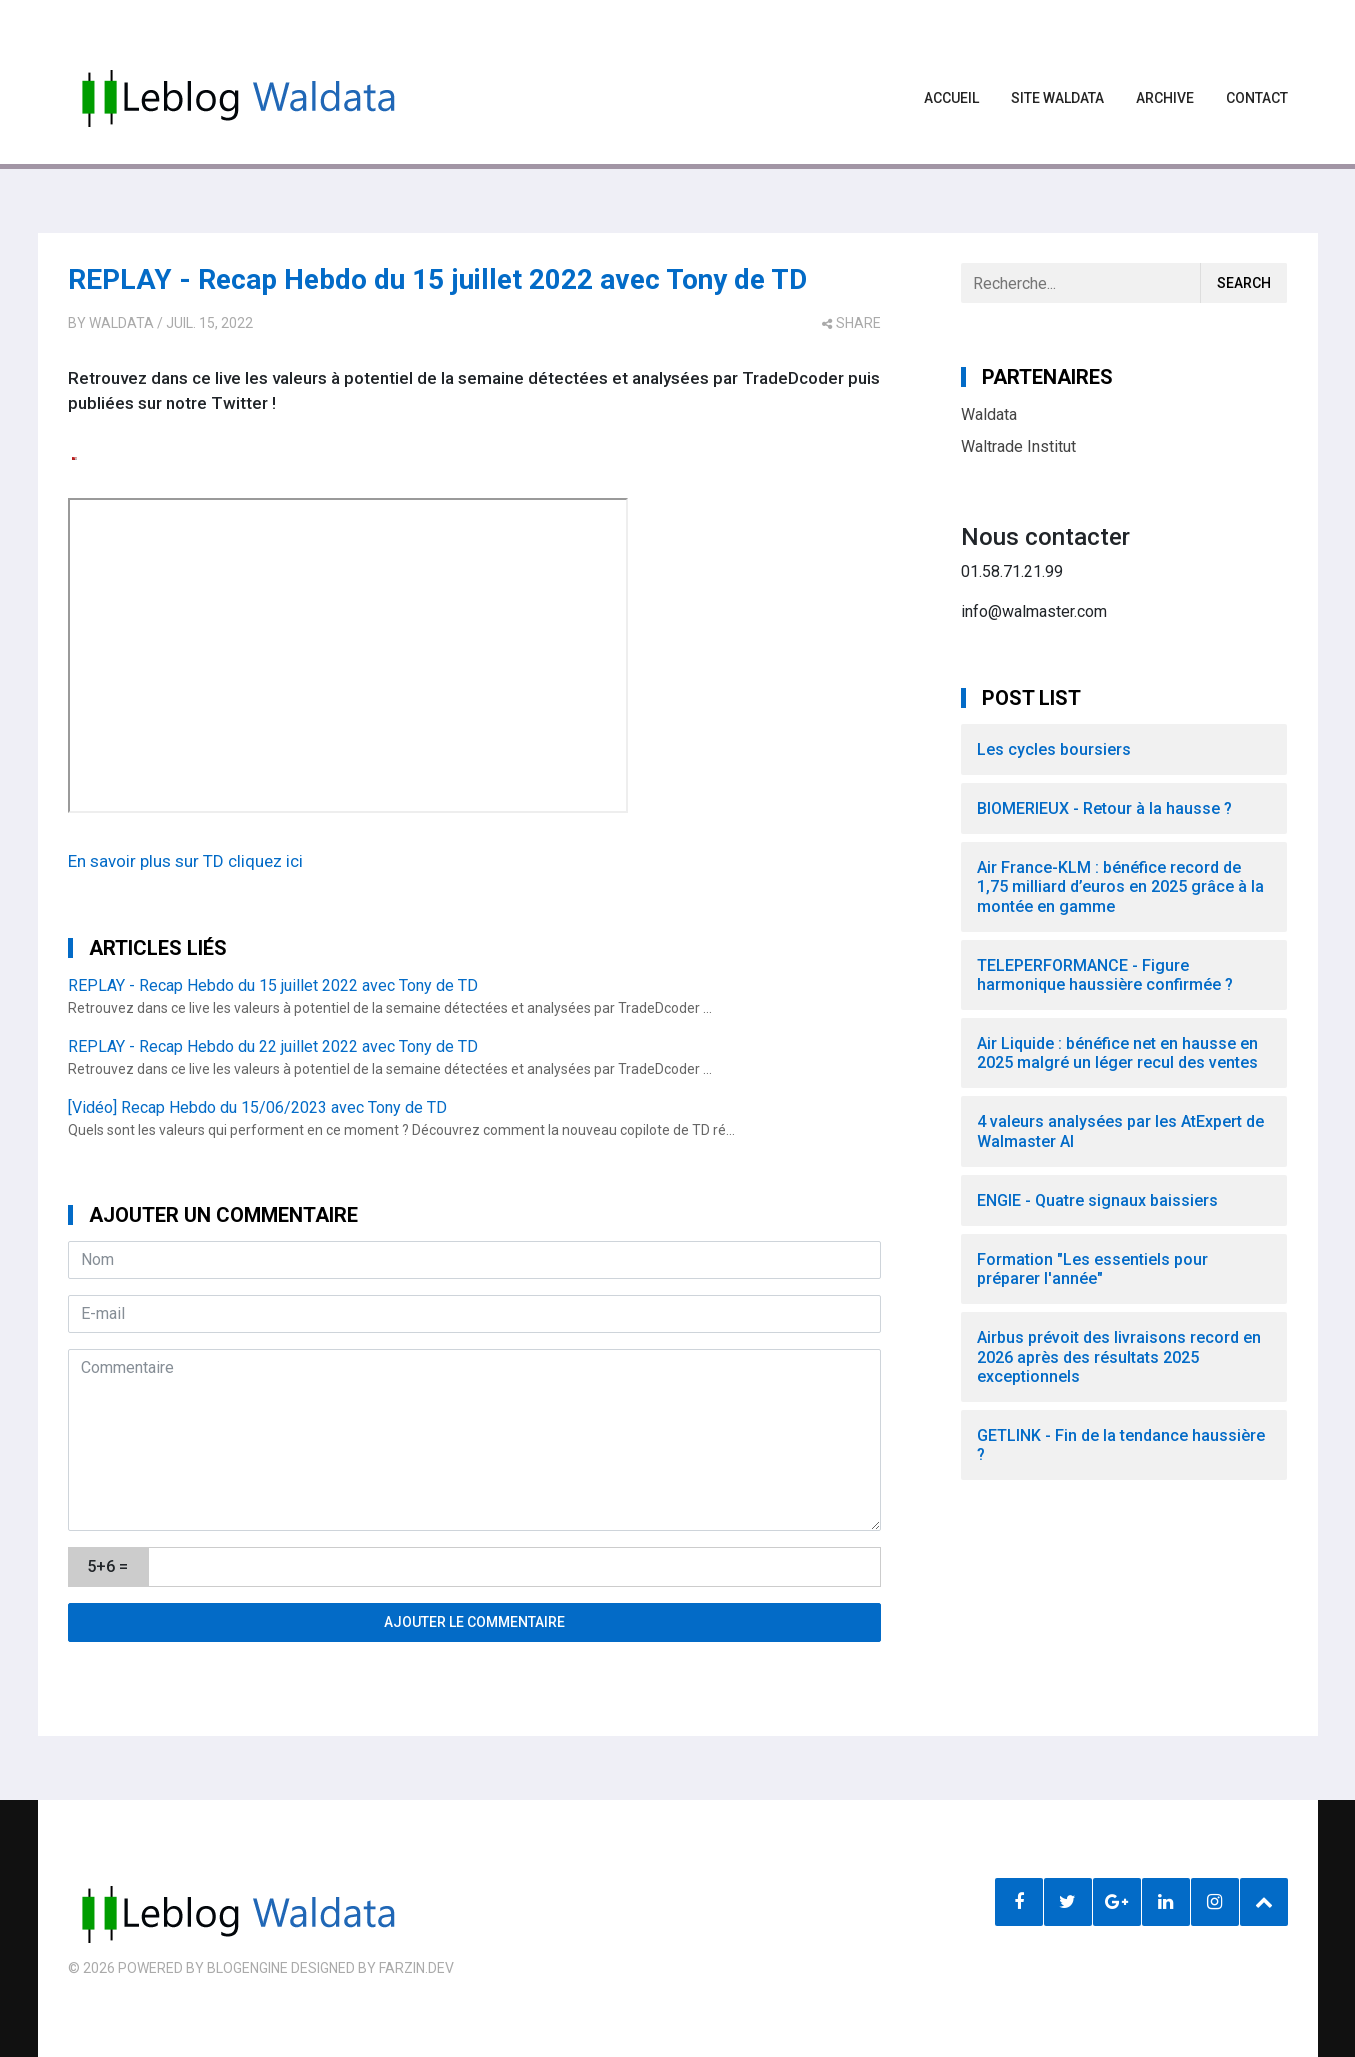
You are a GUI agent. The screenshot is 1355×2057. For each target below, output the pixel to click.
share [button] (851, 323)
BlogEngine (247, 1968)
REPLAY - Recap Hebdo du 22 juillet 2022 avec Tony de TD (273, 1046)
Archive (1165, 98)
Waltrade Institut (1018, 446)
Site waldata (1057, 98)
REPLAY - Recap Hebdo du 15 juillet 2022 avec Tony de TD (437, 279)
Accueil (951, 98)
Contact (1257, 98)
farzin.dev (416, 1968)
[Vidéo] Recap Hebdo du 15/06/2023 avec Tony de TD (257, 1107)
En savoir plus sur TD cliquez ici (185, 861)
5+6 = (107, 1566)
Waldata (121, 323)
